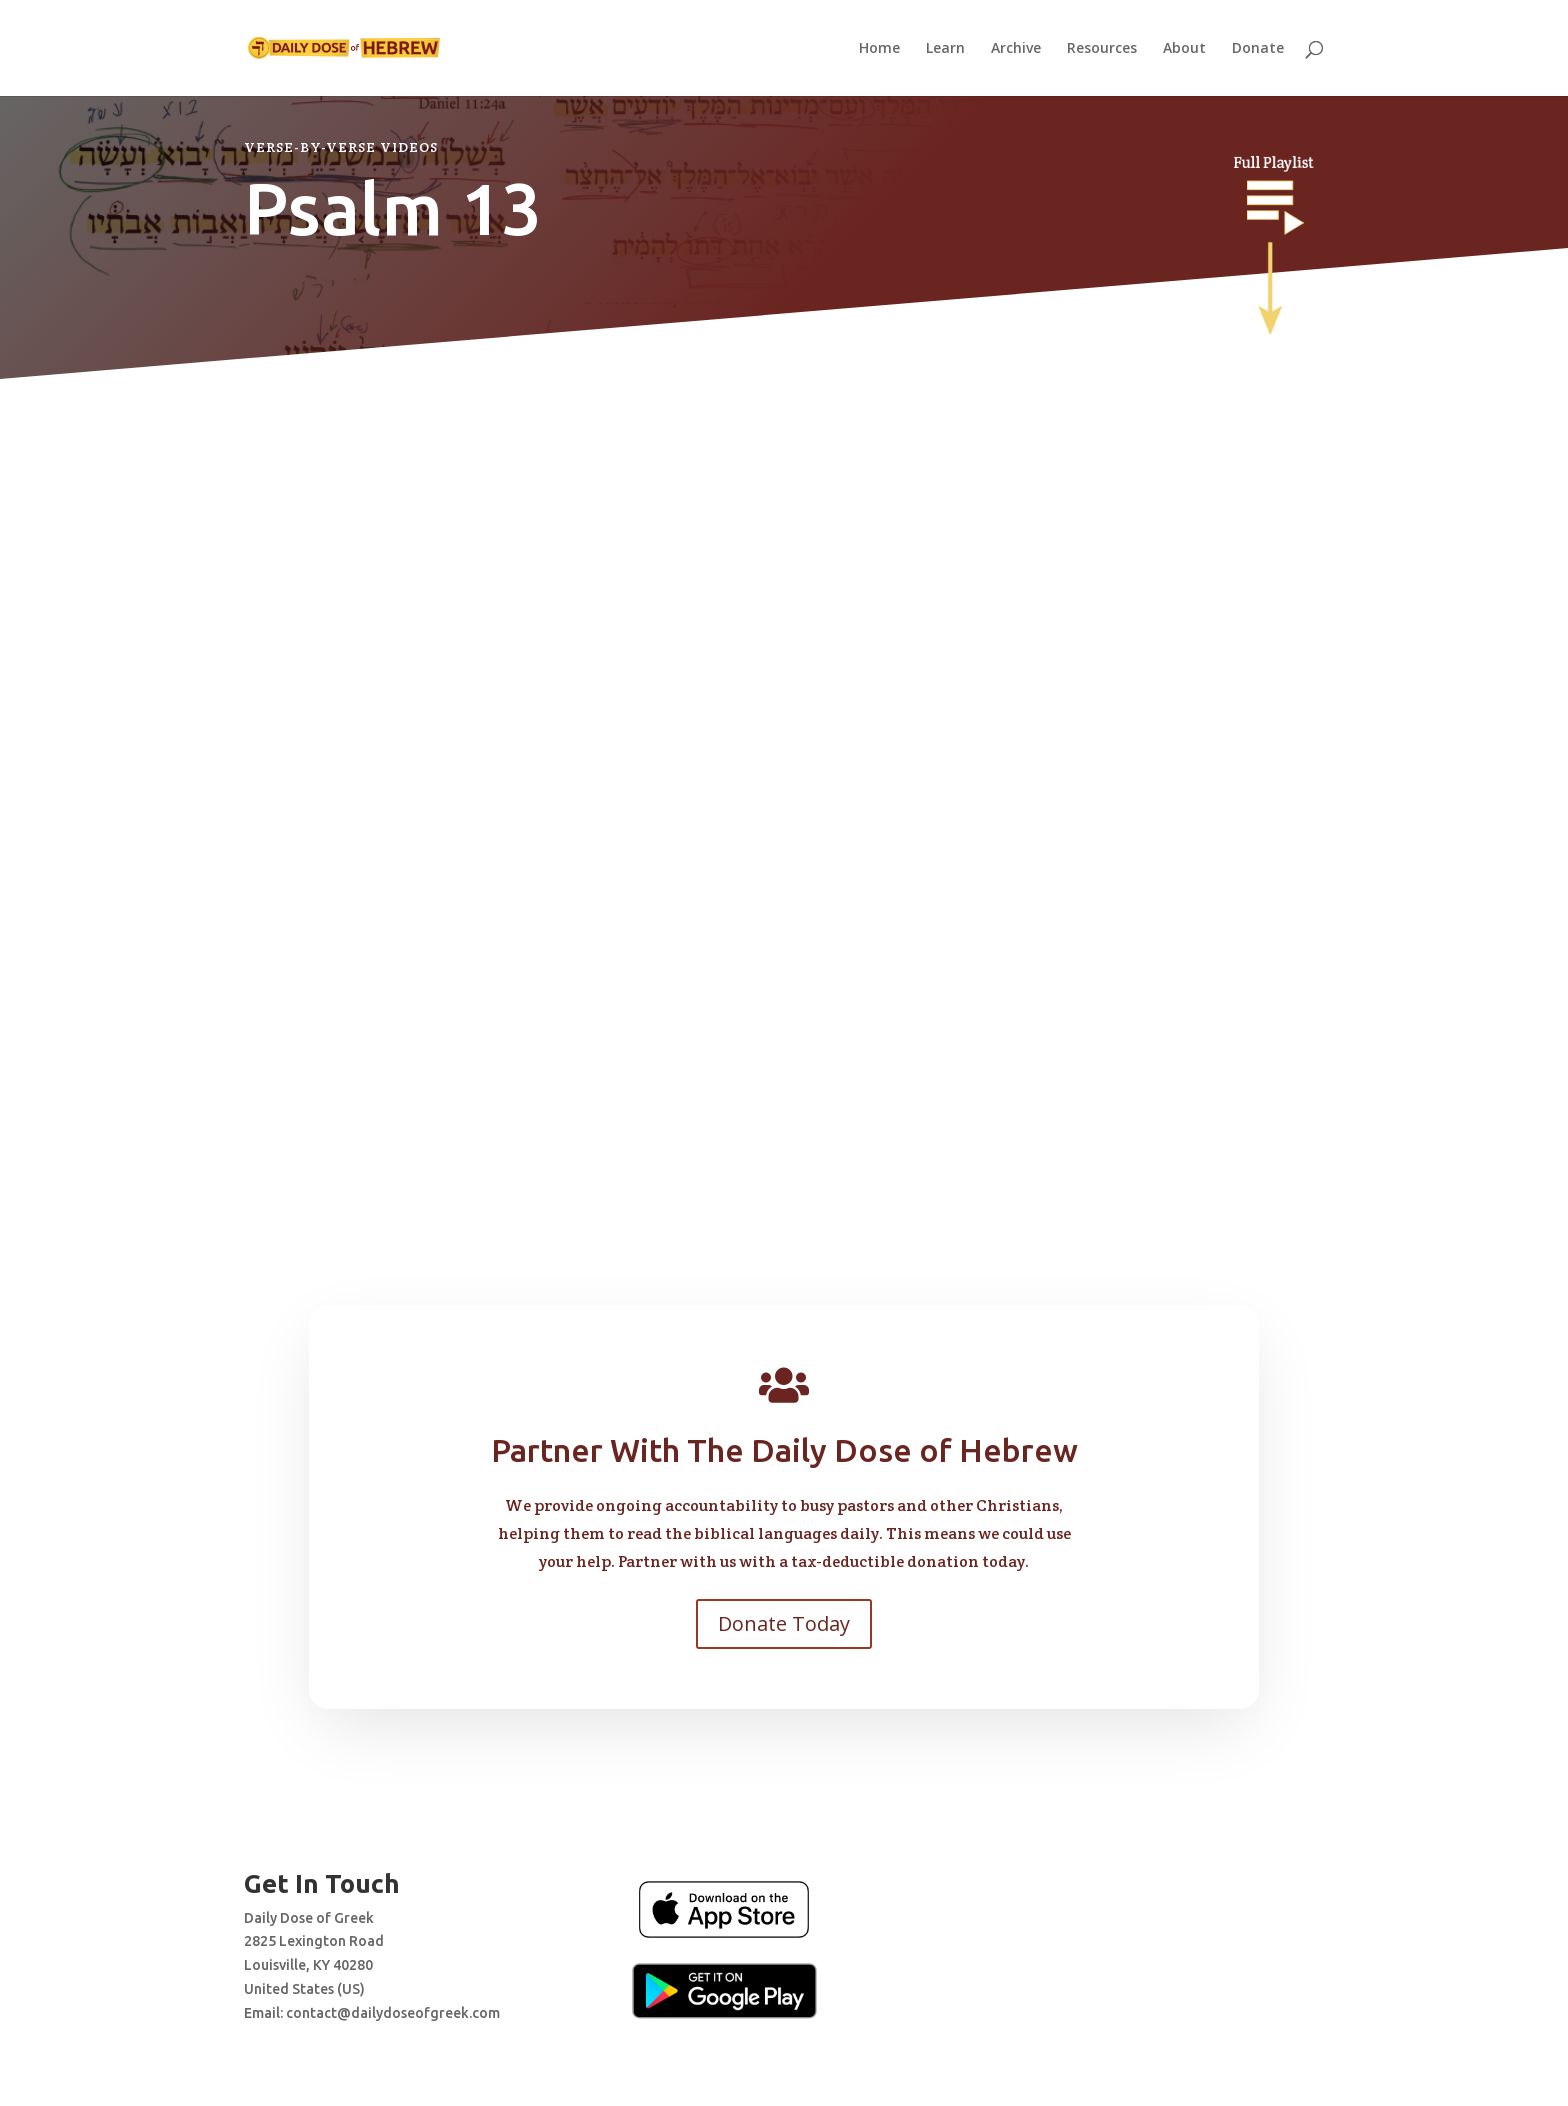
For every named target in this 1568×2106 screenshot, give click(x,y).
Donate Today (784, 1623)
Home (879, 49)
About (1184, 49)
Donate (1258, 49)
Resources (1102, 49)
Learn (945, 49)
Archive (1016, 49)
